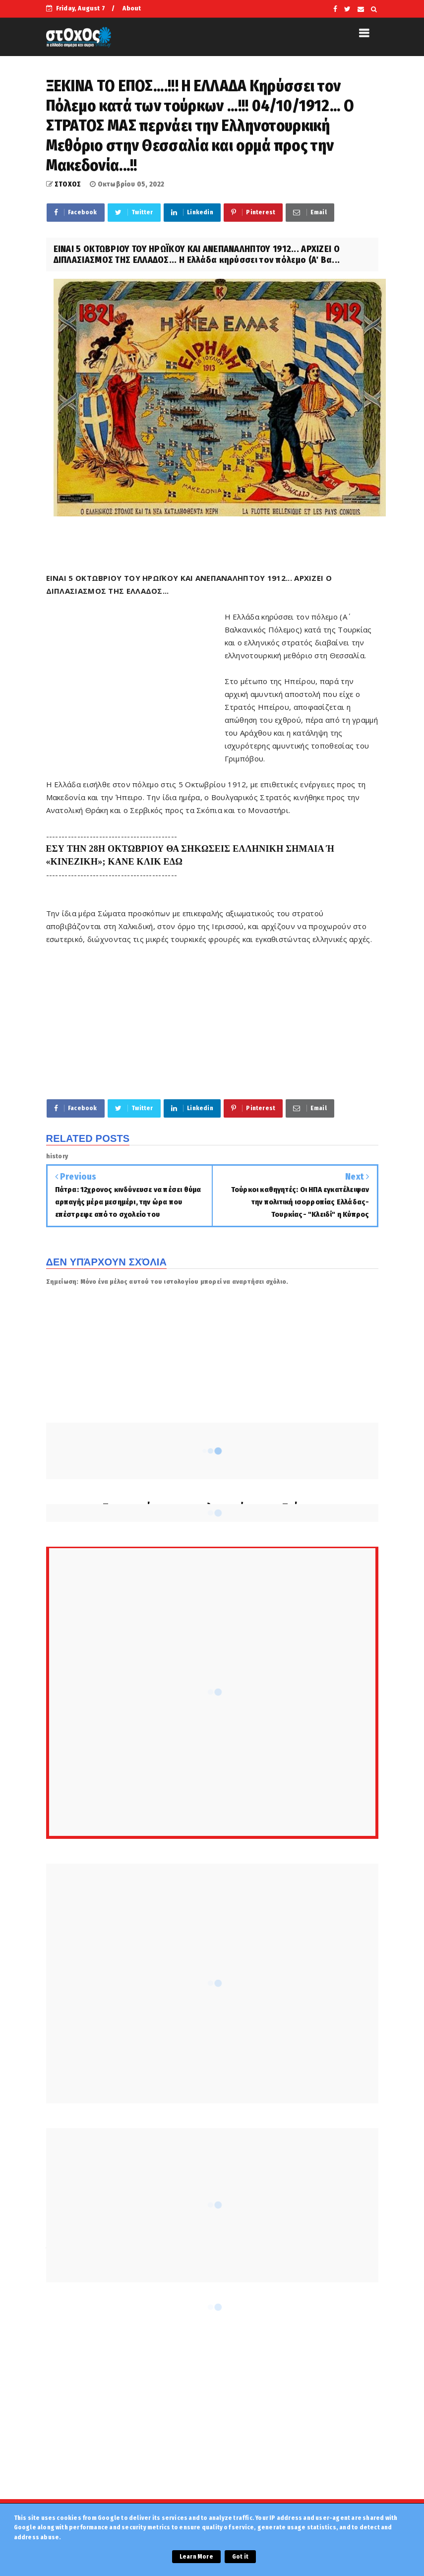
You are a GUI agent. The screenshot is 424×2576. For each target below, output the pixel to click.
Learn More (196, 2556)
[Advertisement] (135, 681)
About (131, 8)
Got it (240, 2556)
